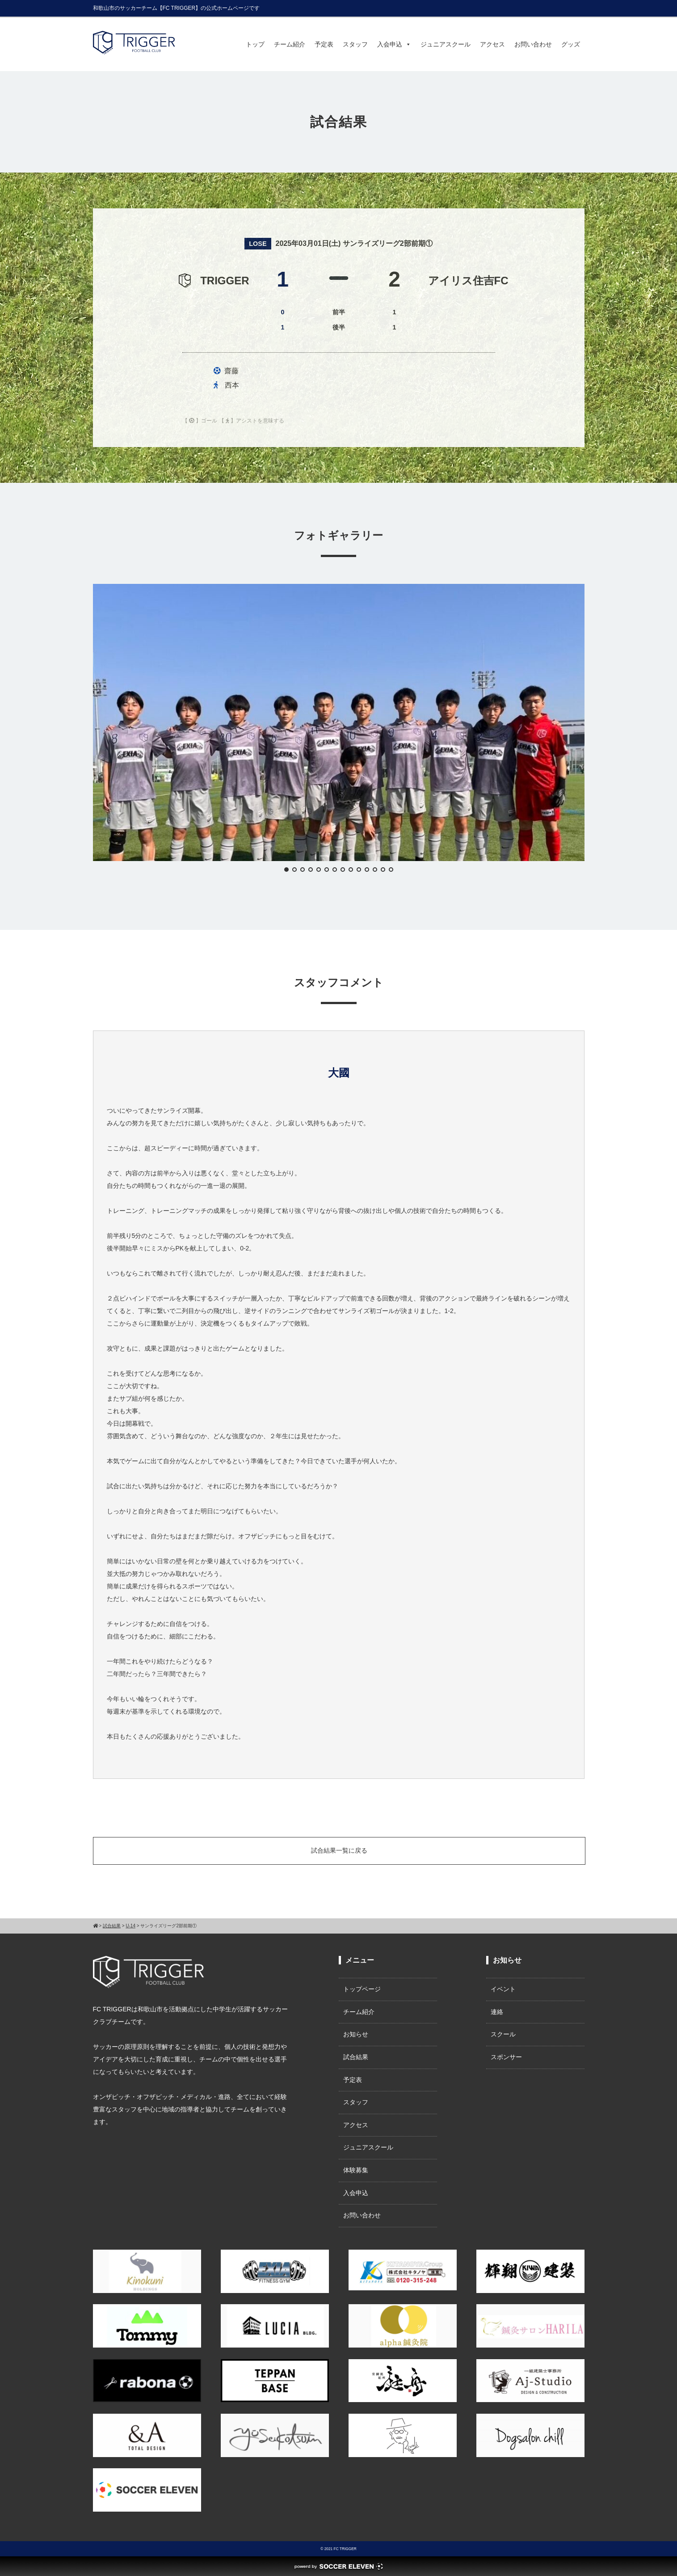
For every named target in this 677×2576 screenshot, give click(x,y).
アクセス (492, 44)
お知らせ (355, 2034)
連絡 (497, 2011)
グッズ (570, 44)
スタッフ (355, 44)
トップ (255, 44)
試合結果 (355, 2057)
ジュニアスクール (445, 44)
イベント (503, 1989)
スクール (503, 2034)
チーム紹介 (289, 44)
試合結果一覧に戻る (339, 1850)
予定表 (324, 44)
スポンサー (506, 2057)
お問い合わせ (533, 44)
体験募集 (355, 2170)
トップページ (362, 1989)
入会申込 (394, 44)
